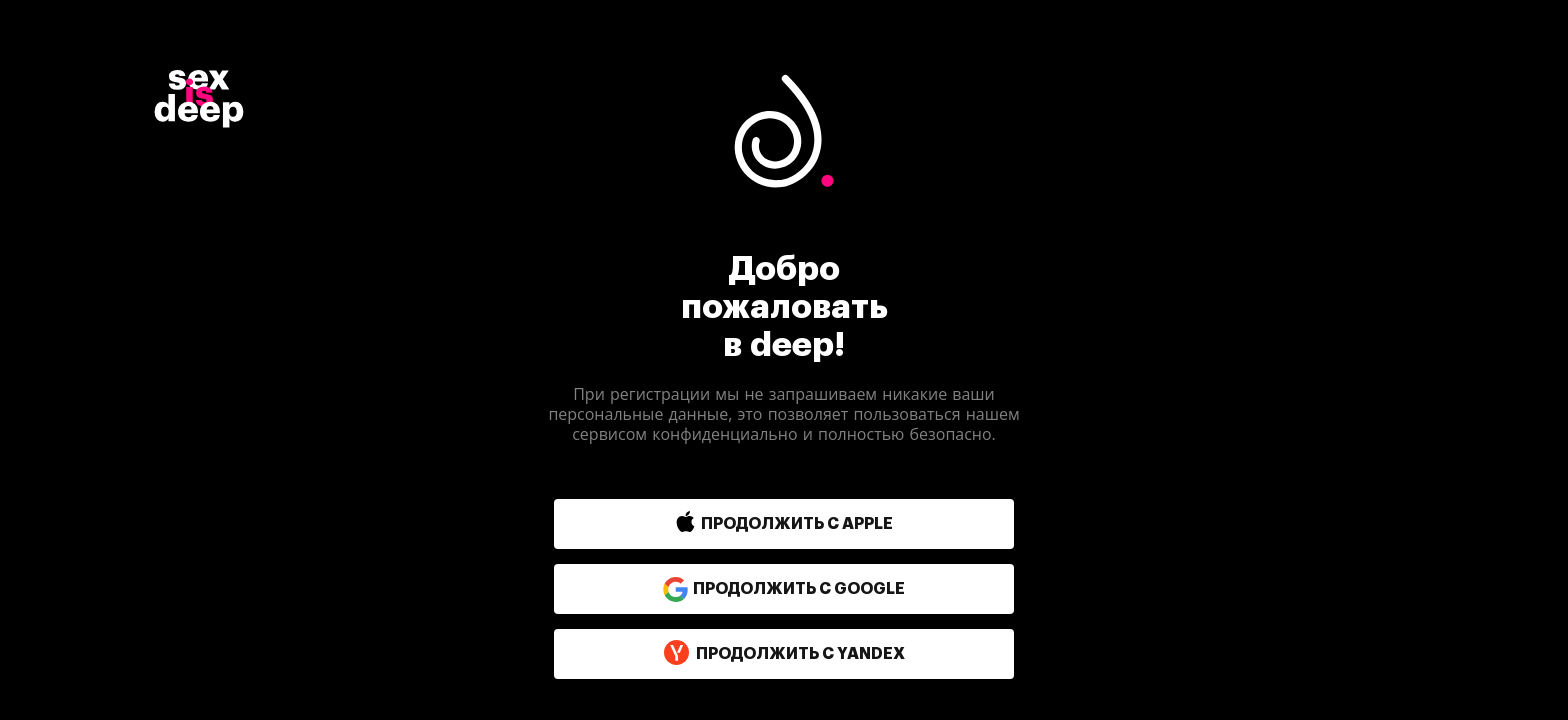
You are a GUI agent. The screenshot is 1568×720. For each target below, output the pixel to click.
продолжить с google (784, 589)
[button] (741, 524)
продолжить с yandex (784, 654)
